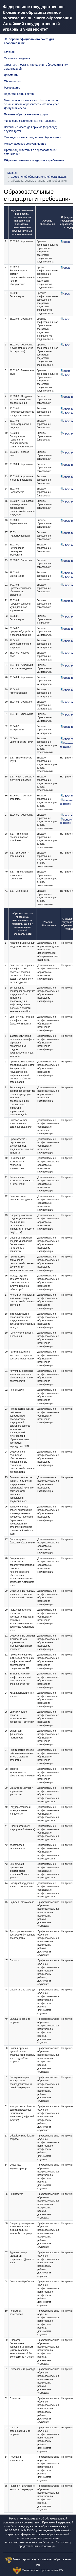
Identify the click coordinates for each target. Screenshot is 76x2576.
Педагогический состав (19, 93)
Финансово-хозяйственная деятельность (30, 120)
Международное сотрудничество (25, 143)
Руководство (12, 87)
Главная (9, 52)
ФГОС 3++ (67, 397)
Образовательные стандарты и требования (34, 160)
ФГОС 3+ (66, 413)
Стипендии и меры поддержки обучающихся (32, 137)
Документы (11, 74)
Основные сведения (17, 58)
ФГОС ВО (67, 739)
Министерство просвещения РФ (42, 2570)
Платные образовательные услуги (26, 114)
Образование (12, 81)
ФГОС (65, 242)
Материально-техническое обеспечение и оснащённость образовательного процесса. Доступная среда (32, 104)
